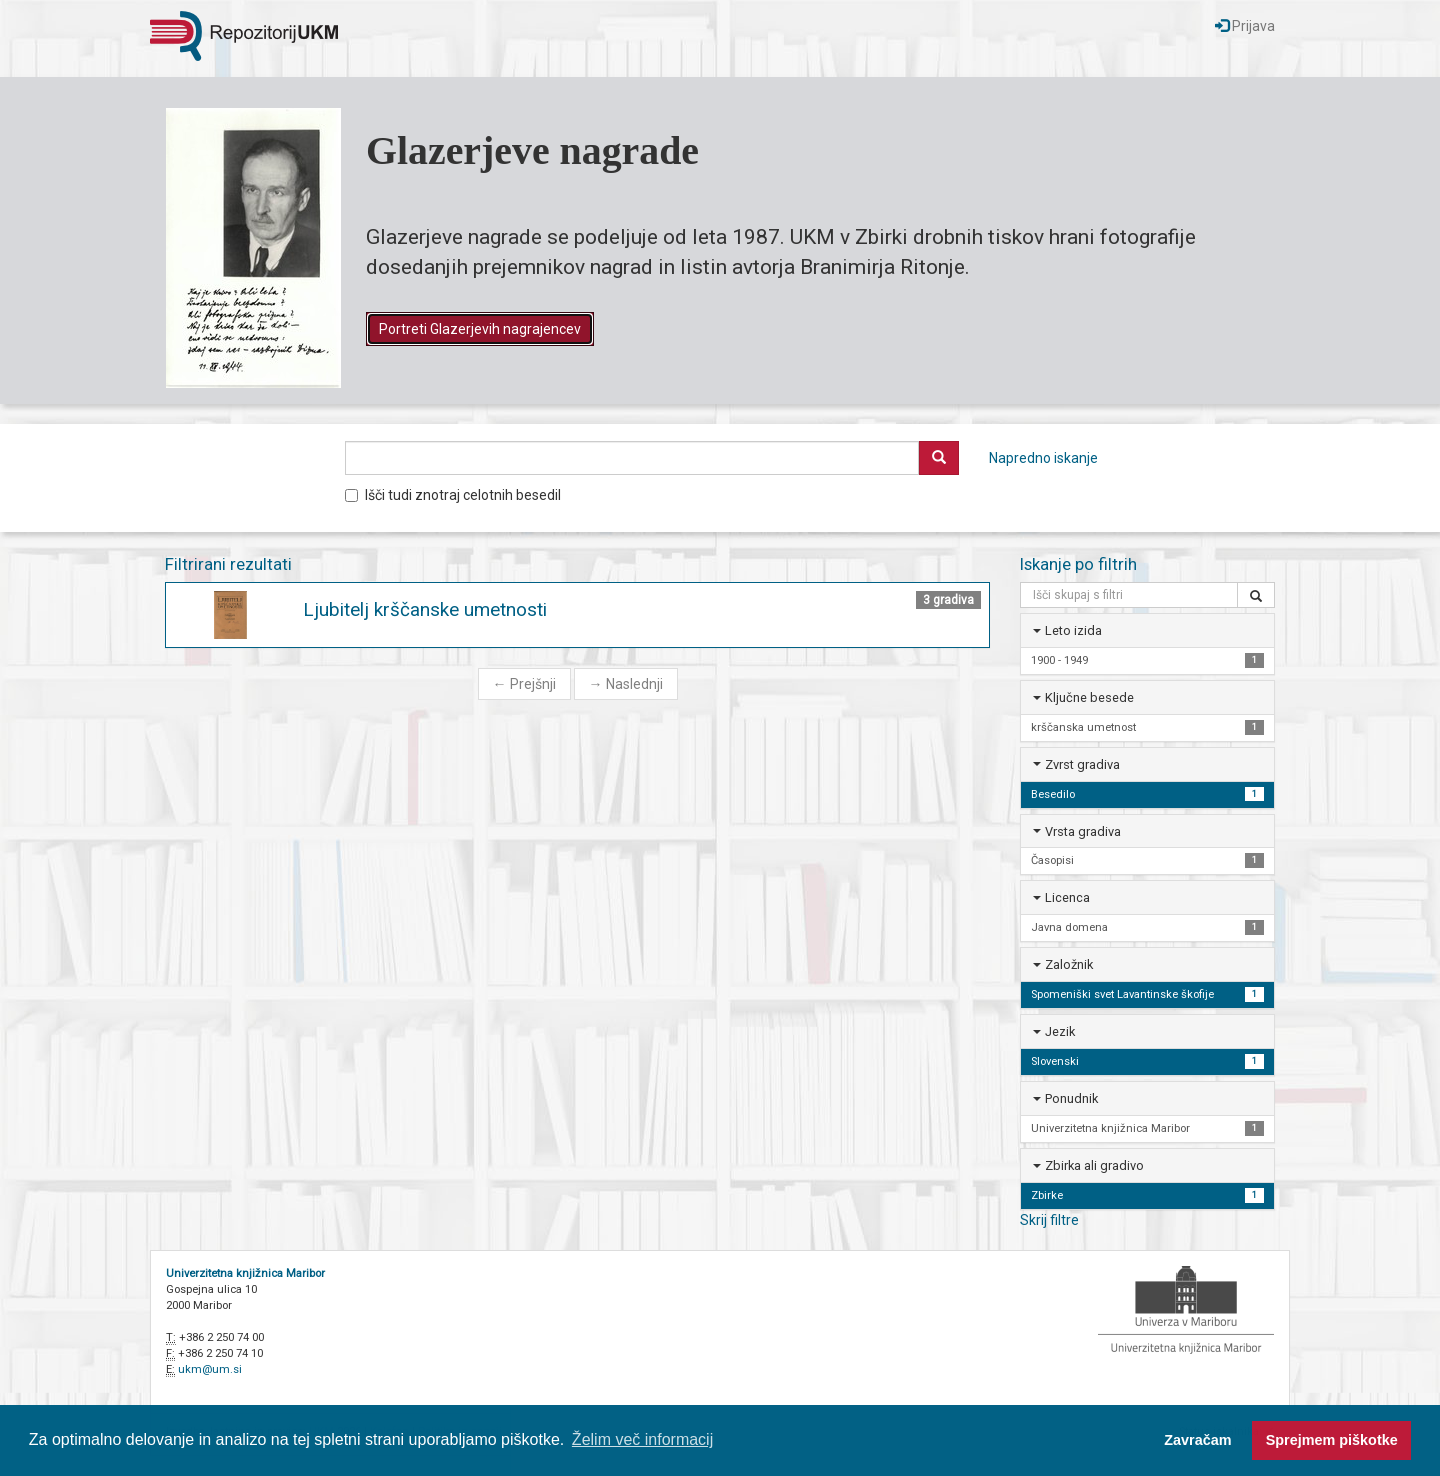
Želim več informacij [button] (642, 1439)
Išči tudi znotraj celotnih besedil (453, 495)
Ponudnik (1071, 1098)
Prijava (1245, 26)
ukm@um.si (210, 1369)
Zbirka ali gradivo (1094, 1165)
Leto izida (1073, 630)
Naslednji (626, 684)
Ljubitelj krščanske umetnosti (425, 609)
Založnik (1069, 964)
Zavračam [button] (1197, 1440)
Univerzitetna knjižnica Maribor (245, 1273)
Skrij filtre (1049, 1220)
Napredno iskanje (1043, 458)
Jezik (1060, 1031)
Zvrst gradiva (1082, 764)
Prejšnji (524, 684)
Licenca (1067, 897)
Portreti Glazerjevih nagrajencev (480, 329)
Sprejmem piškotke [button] (1332, 1440)
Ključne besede (1089, 697)
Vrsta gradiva (1083, 831)
